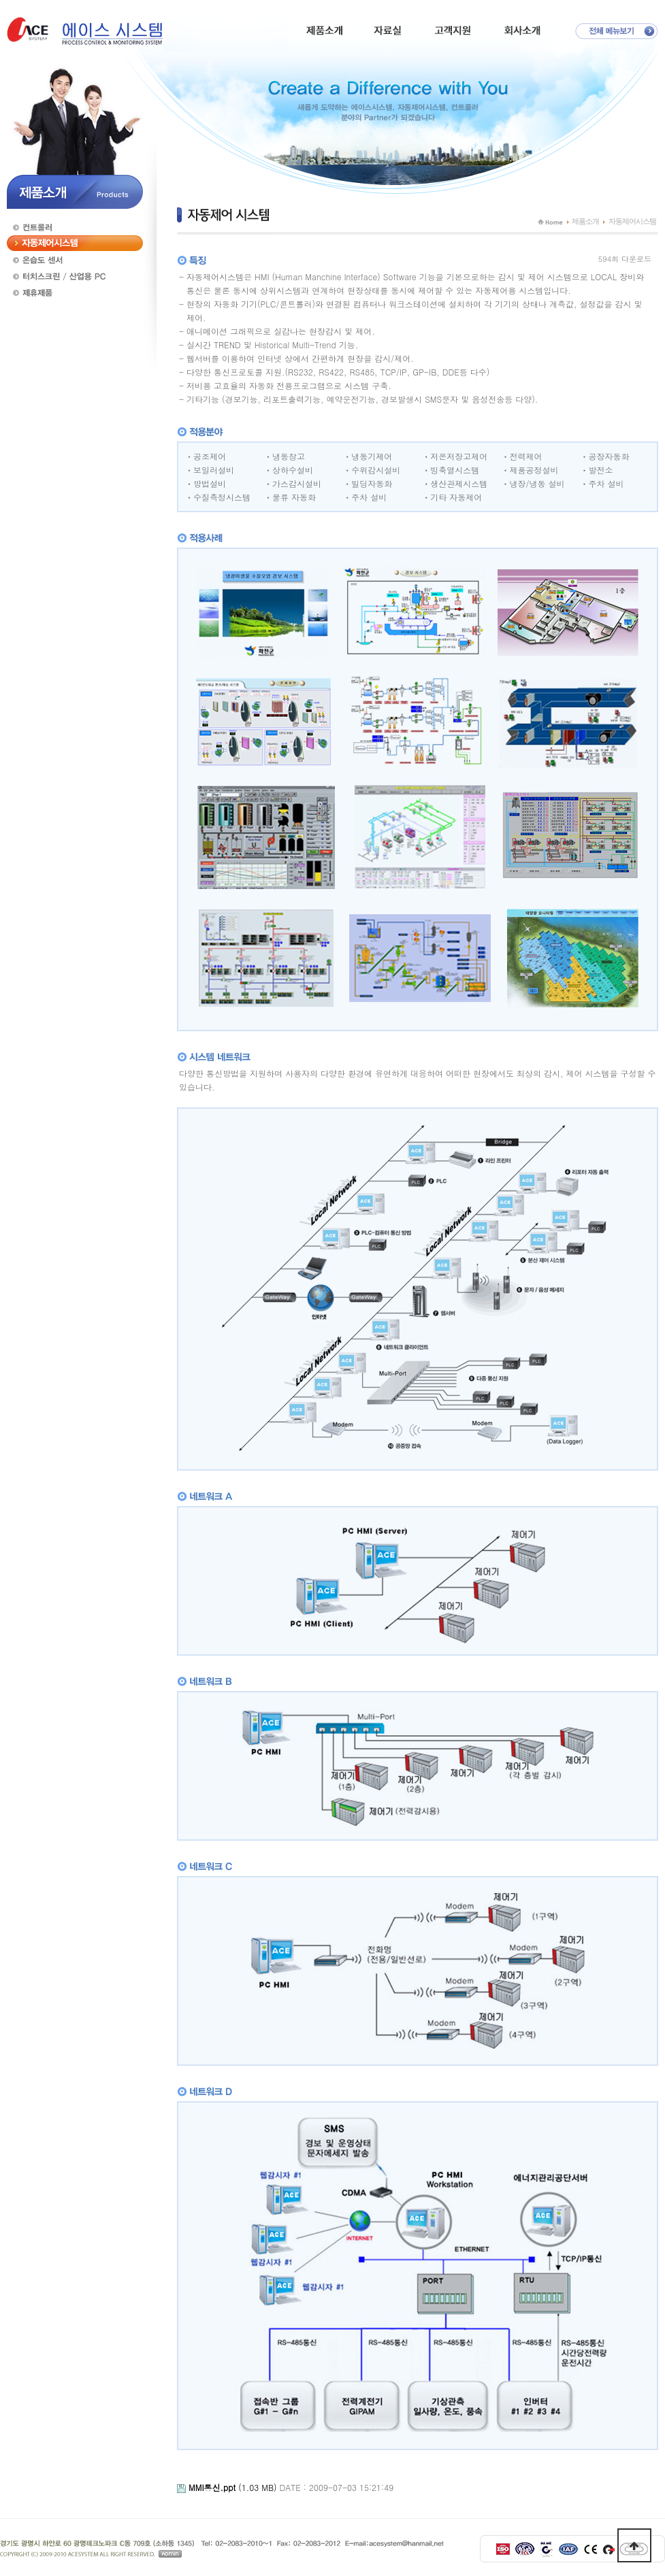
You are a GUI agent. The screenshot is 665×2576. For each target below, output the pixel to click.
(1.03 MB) (234, 2487)
